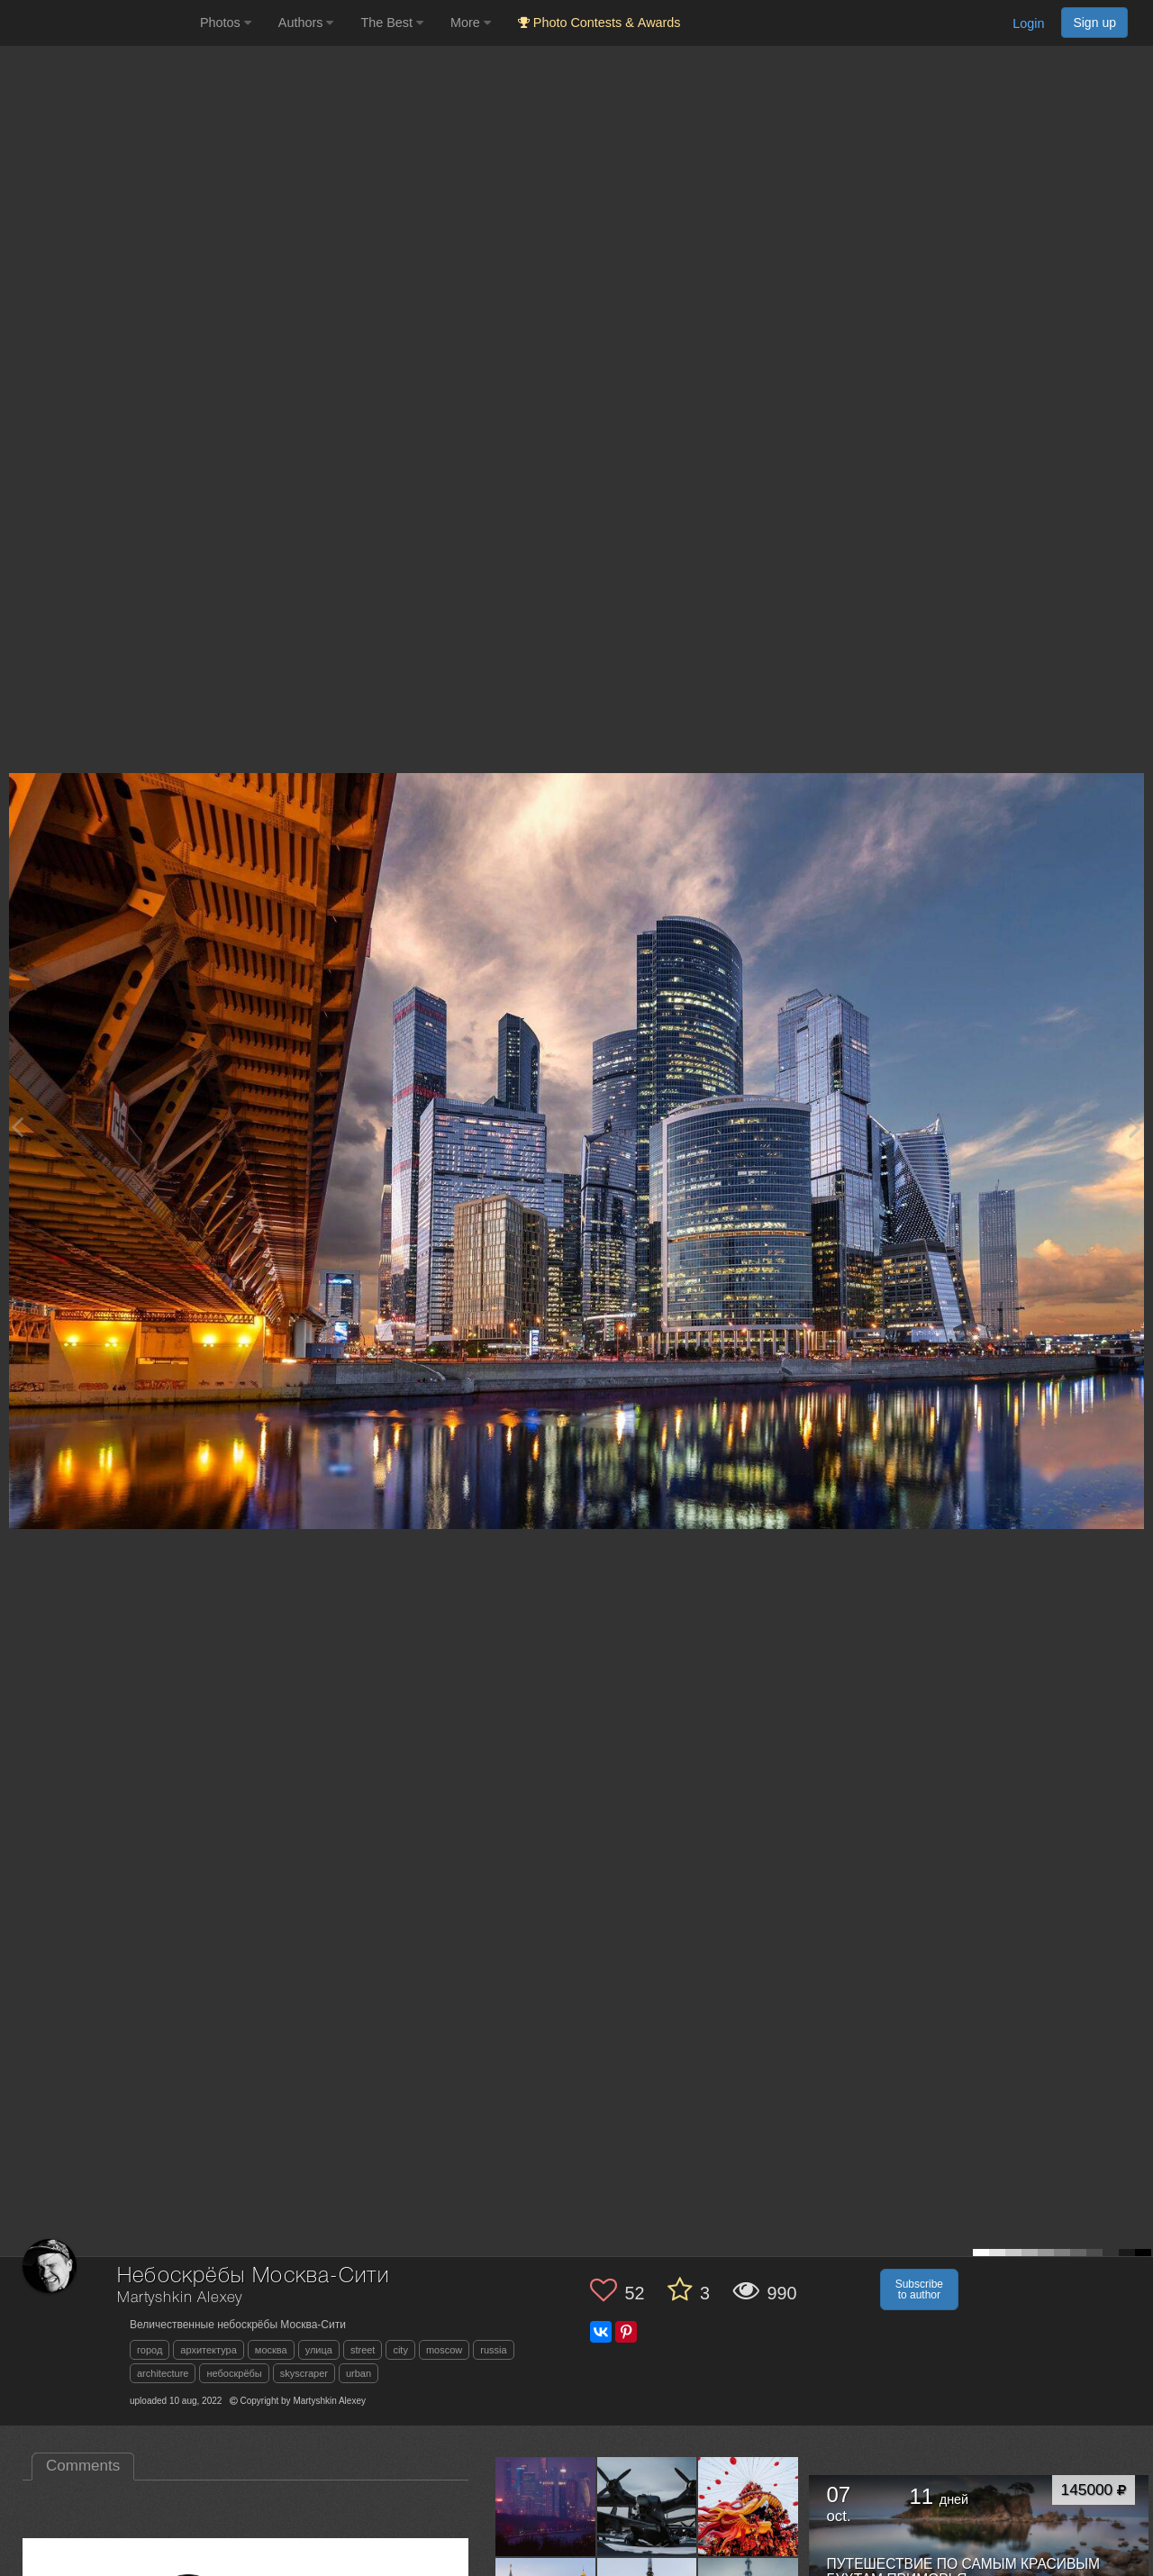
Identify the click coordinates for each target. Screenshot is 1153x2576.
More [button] (470, 22)
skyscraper (304, 2373)
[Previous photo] (17, 1126)
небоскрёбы (233, 2373)
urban (358, 2373)
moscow (444, 2349)
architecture (162, 2373)
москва (271, 2349)
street (363, 2349)
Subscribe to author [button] (919, 2289)
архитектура (208, 2349)
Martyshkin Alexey (179, 2298)
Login (1028, 23)
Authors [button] (306, 22)
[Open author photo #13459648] (545, 2506)
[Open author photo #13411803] (748, 2506)
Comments (83, 2465)
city (400, 2349)
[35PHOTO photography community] (98, 23)
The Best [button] (391, 22)
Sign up (1094, 22)
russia (493, 2349)
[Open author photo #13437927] (647, 2506)
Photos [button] (225, 22)
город (149, 2349)
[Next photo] (1135, 1126)
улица (318, 2349)
